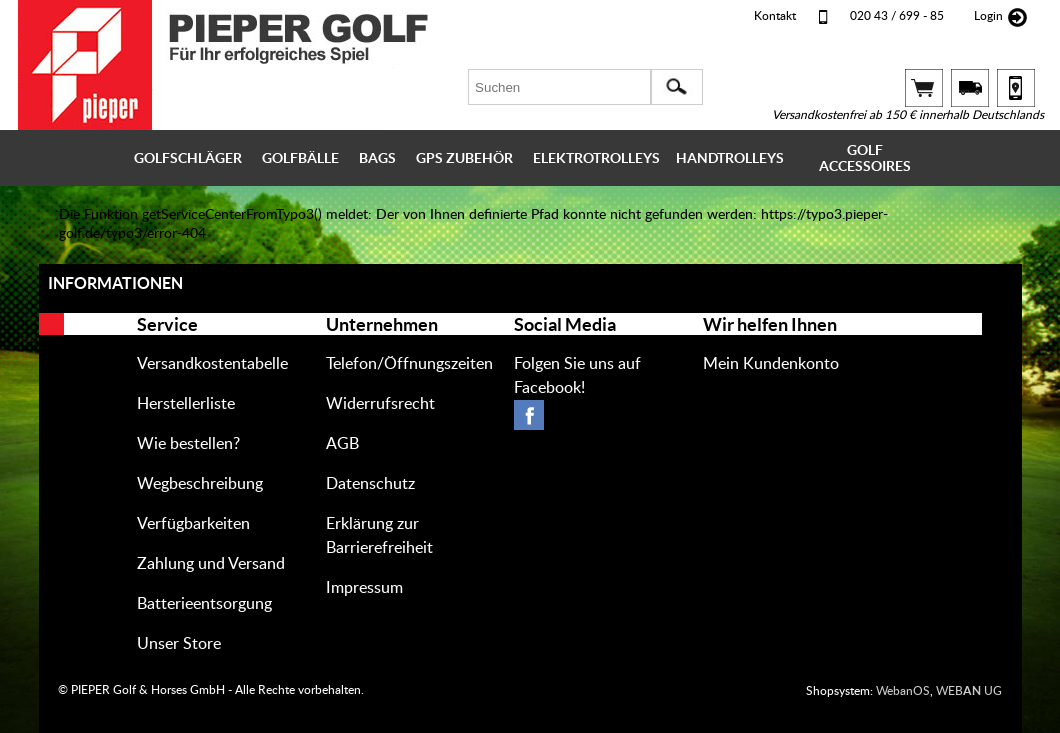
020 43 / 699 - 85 (897, 16)
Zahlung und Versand (211, 564)
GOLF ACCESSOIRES (865, 158)
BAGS (377, 158)
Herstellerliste (186, 404)
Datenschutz (370, 484)
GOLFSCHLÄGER (188, 158)
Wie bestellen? (188, 444)
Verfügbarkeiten (193, 524)
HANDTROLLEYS (730, 158)
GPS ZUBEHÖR (464, 158)
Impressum (364, 588)
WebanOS (903, 691)
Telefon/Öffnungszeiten (409, 364)
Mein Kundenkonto (771, 364)
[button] (677, 87)
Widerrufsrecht (380, 404)
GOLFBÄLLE (300, 158)
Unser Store (179, 644)
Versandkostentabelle (212, 364)
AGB (342, 444)
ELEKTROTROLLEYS (596, 158)
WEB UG (969, 691)
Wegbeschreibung (200, 484)
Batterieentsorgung (204, 604)
